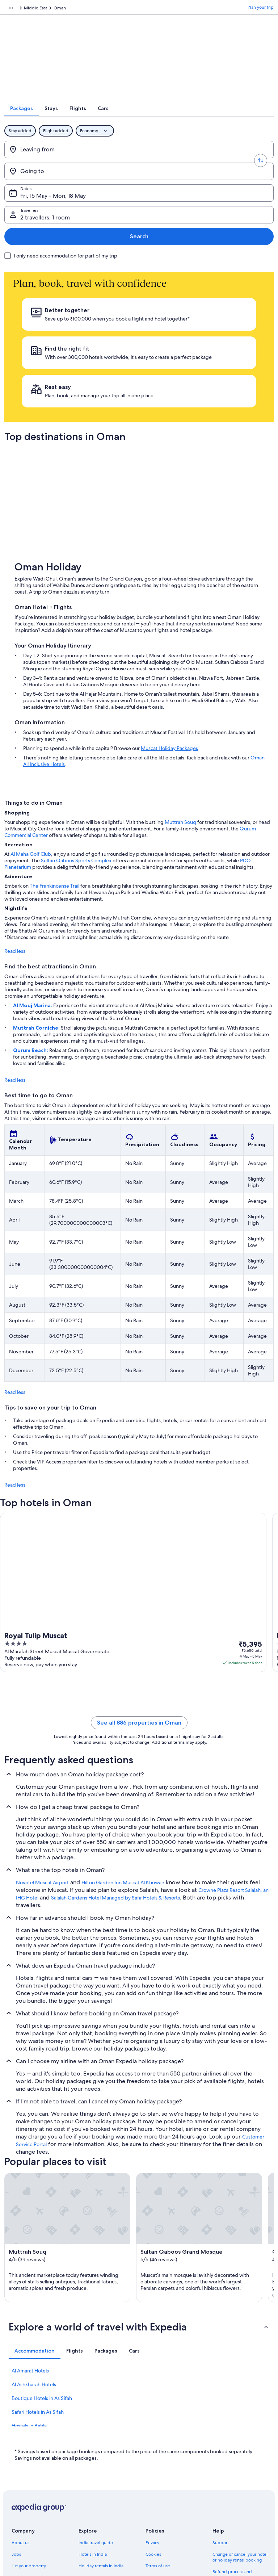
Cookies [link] (153, 2422)
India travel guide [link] (96, 2411)
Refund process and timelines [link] (232, 2443)
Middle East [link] (73, 9)
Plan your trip (261, 9)
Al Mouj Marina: (33, 873)
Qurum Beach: (31, 918)
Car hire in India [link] (94, 2469)
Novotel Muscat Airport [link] (42, 1750)
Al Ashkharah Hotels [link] (34, 2252)
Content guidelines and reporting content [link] (169, 2477)
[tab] (101, 118)
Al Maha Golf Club (30, 722)
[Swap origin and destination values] (139, 159)
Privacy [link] (152, 2411)
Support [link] (220, 2411)
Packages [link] (46, 9)
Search (250, 180)
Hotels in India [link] (93, 2422)
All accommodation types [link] (104, 2480)
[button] (139, 2195)
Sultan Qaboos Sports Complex (76, 728)
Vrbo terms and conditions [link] (172, 2463)
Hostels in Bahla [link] (29, 2294)
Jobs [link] (16, 2422)
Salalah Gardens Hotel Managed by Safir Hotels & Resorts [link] (115, 1766)
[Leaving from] (74, 159)
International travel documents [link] (230, 2477)
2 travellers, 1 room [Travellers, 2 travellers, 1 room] (173, 183)
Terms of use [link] (158, 2434)
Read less (14, 819)
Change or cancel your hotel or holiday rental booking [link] (240, 2425)
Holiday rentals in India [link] (101, 2434)
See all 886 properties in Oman (139, 1590)
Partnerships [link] (24, 2446)
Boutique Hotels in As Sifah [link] (42, 2266)
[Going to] (203, 159)
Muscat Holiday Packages (169, 616)
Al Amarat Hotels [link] (30, 2239)
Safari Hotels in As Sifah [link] (38, 2280)
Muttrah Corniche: (37, 896)
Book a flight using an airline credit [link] (239, 2460)
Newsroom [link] (22, 2457)
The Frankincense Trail (54, 754)
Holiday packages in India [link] (104, 2446)
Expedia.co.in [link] (17, 9)
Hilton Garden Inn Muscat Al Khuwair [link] (122, 1750)
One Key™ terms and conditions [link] (166, 2448)
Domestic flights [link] (94, 2457)
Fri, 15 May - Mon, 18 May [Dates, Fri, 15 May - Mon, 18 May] (61, 183)
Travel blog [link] (89, 2492)
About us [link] (20, 2411)
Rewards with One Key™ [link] (102, 2503)
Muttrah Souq (180, 690)
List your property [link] (29, 2434)
